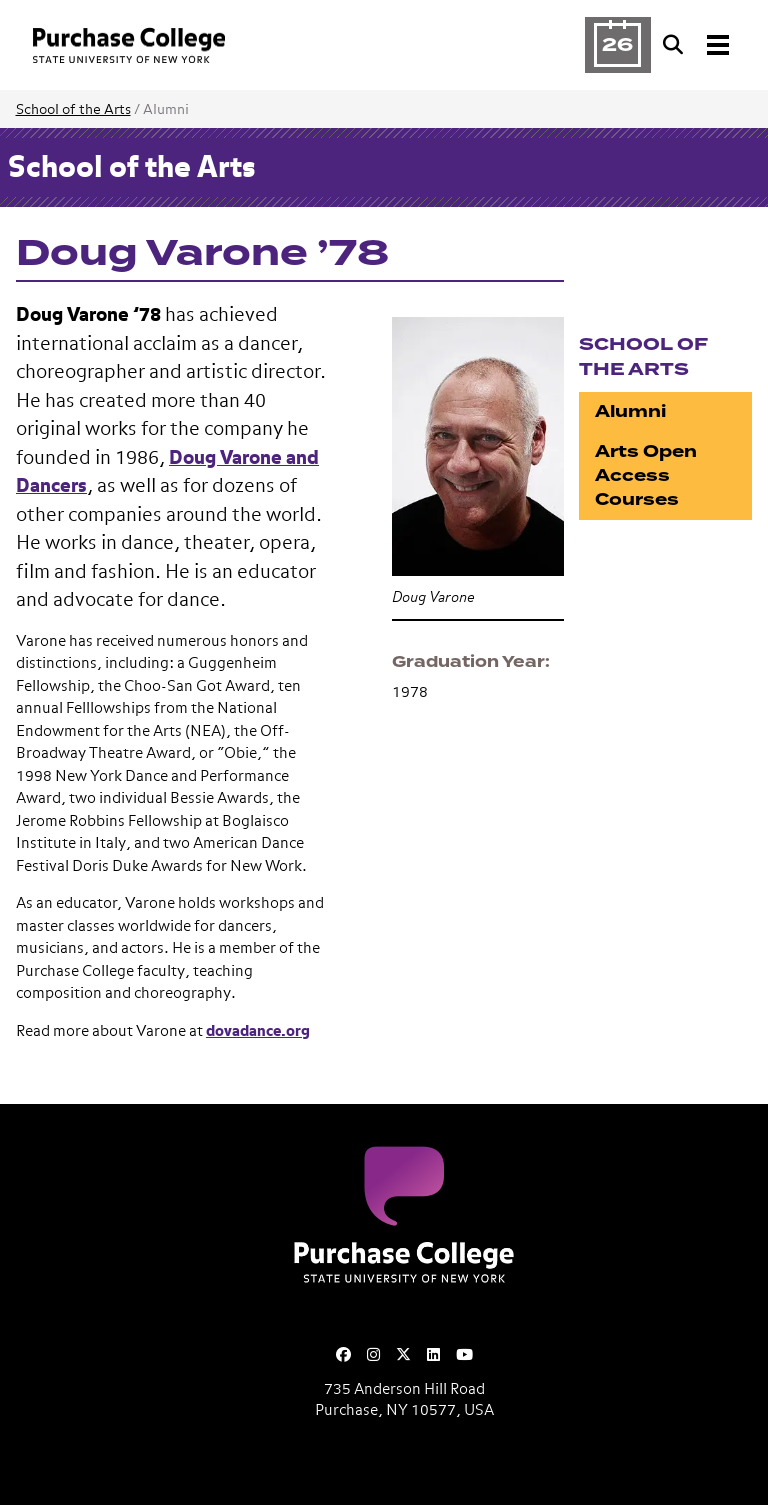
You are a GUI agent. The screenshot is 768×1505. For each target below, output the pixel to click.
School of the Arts (73, 110)
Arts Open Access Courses (646, 475)
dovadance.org (258, 1031)
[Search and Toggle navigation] (698, 45)
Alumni (630, 411)
